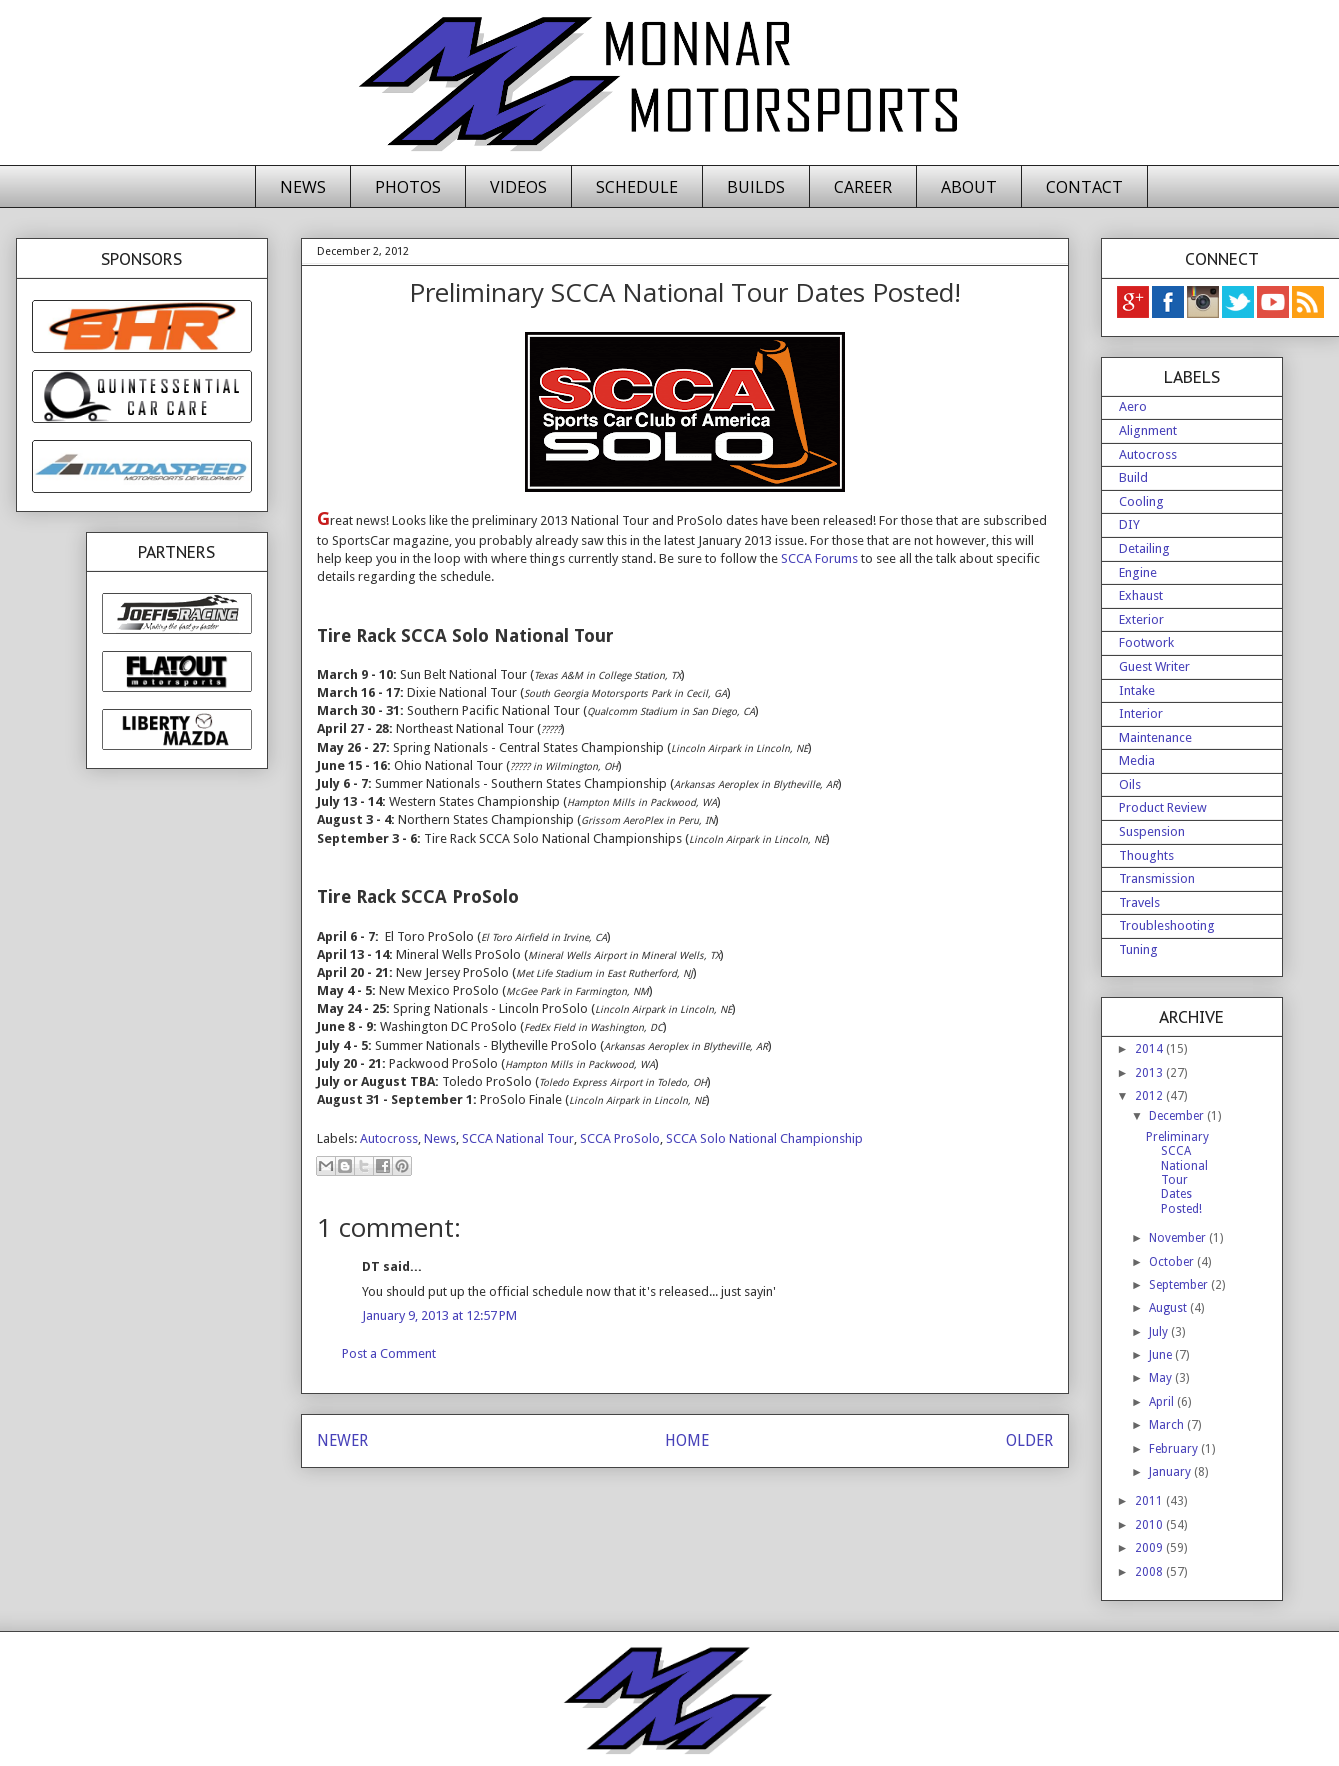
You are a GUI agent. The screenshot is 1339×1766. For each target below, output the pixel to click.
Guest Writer (1154, 666)
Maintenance (1155, 737)
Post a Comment (389, 1353)
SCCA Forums (819, 558)
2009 (1150, 1548)
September (1180, 1285)
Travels (1139, 902)
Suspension (1152, 831)
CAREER (863, 187)
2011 (1150, 1501)
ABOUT (969, 187)
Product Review (1163, 807)
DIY (1129, 524)
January (1171, 1472)
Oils (1130, 784)
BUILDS (756, 187)
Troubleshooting (1167, 925)
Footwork (1146, 642)
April (1163, 1402)
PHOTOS (408, 187)
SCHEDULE (637, 187)
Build (1133, 477)
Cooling (1141, 501)
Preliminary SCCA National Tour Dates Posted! (1177, 1173)
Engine (1138, 572)
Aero (1133, 406)
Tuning (1138, 949)
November (1179, 1238)
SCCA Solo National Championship (764, 1138)
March (1168, 1425)
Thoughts (1146, 855)
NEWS (303, 187)
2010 (1150, 1525)
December (1178, 1116)
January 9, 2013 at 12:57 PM (439, 1315)
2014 (1150, 1049)
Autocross (389, 1138)
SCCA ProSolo (620, 1138)
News (440, 1138)
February (1175, 1449)
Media (1137, 760)
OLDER (1029, 1440)
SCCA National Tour (518, 1138)
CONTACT (1084, 187)
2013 (1150, 1073)
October (1173, 1262)
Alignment (1148, 430)
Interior (1141, 713)
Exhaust (1141, 595)
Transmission (1157, 878)
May (1162, 1378)
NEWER (342, 1440)
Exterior (1141, 619)
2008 (1150, 1572)
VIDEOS (518, 187)
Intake (1137, 690)
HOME (687, 1440)
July (1160, 1332)
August (1169, 1308)
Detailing (1144, 548)
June (1162, 1355)
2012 (1150, 1096)
